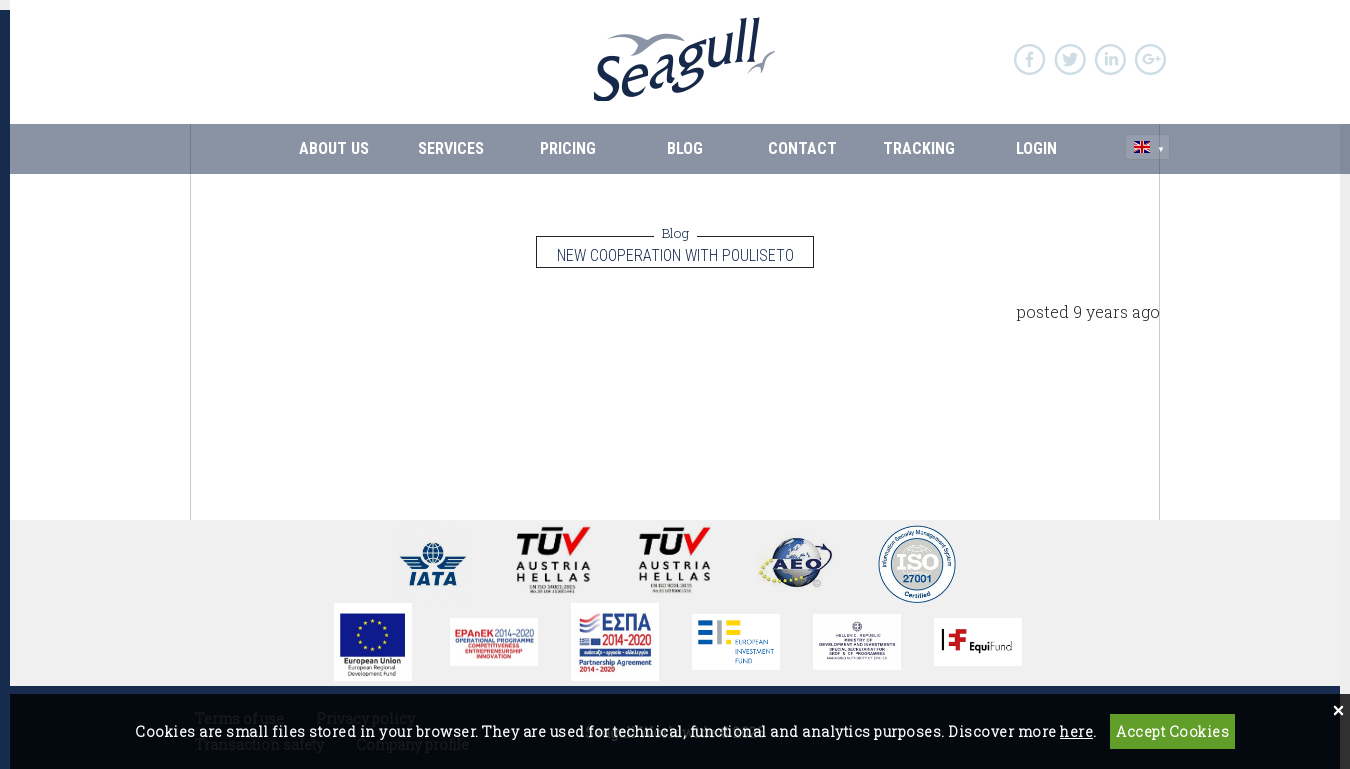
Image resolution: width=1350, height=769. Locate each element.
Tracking (919, 148)
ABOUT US (334, 148)
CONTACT (802, 148)
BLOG (685, 148)
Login (1036, 148)
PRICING (568, 148)
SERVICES (451, 148)
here (1076, 731)
